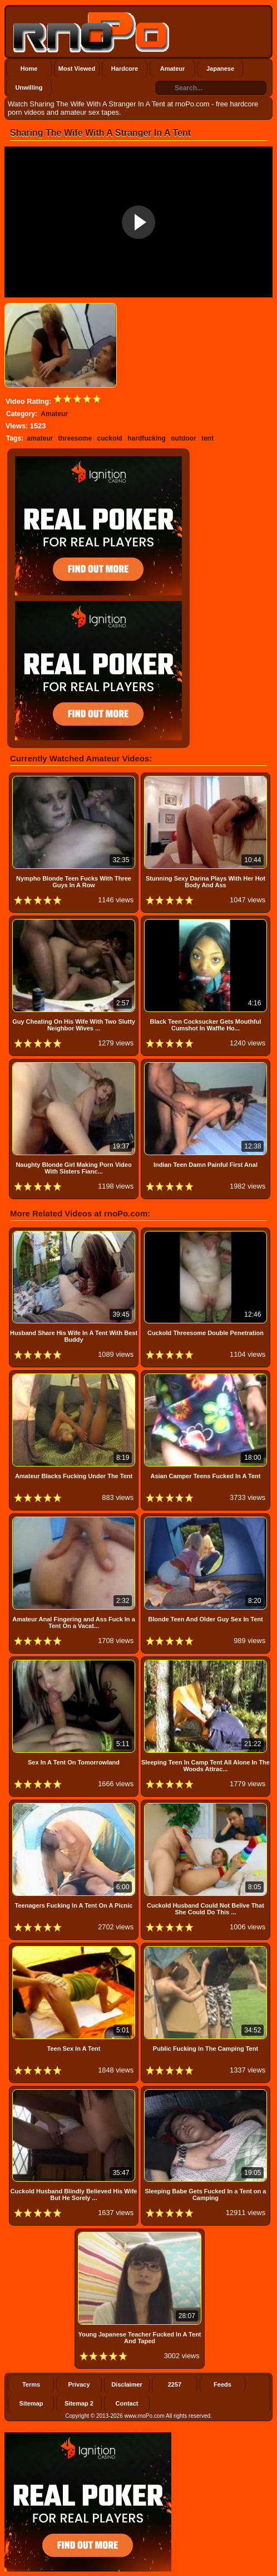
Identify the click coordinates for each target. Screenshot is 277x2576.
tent (207, 438)
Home (29, 68)
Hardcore (124, 68)
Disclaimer (126, 2384)
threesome (75, 438)
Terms (31, 2384)
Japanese (220, 68)
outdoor (183, 438)
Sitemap (31, 2403)
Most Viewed (76, 68)
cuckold (109, 438)
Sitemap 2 (79, 2403)
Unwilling (29, 87)
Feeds (222, 2384)
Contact (127, 2403)
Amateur (172, 68)
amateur (40, 438)
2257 (174, 2384)
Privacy (79, 2384)
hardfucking (146, 438)
